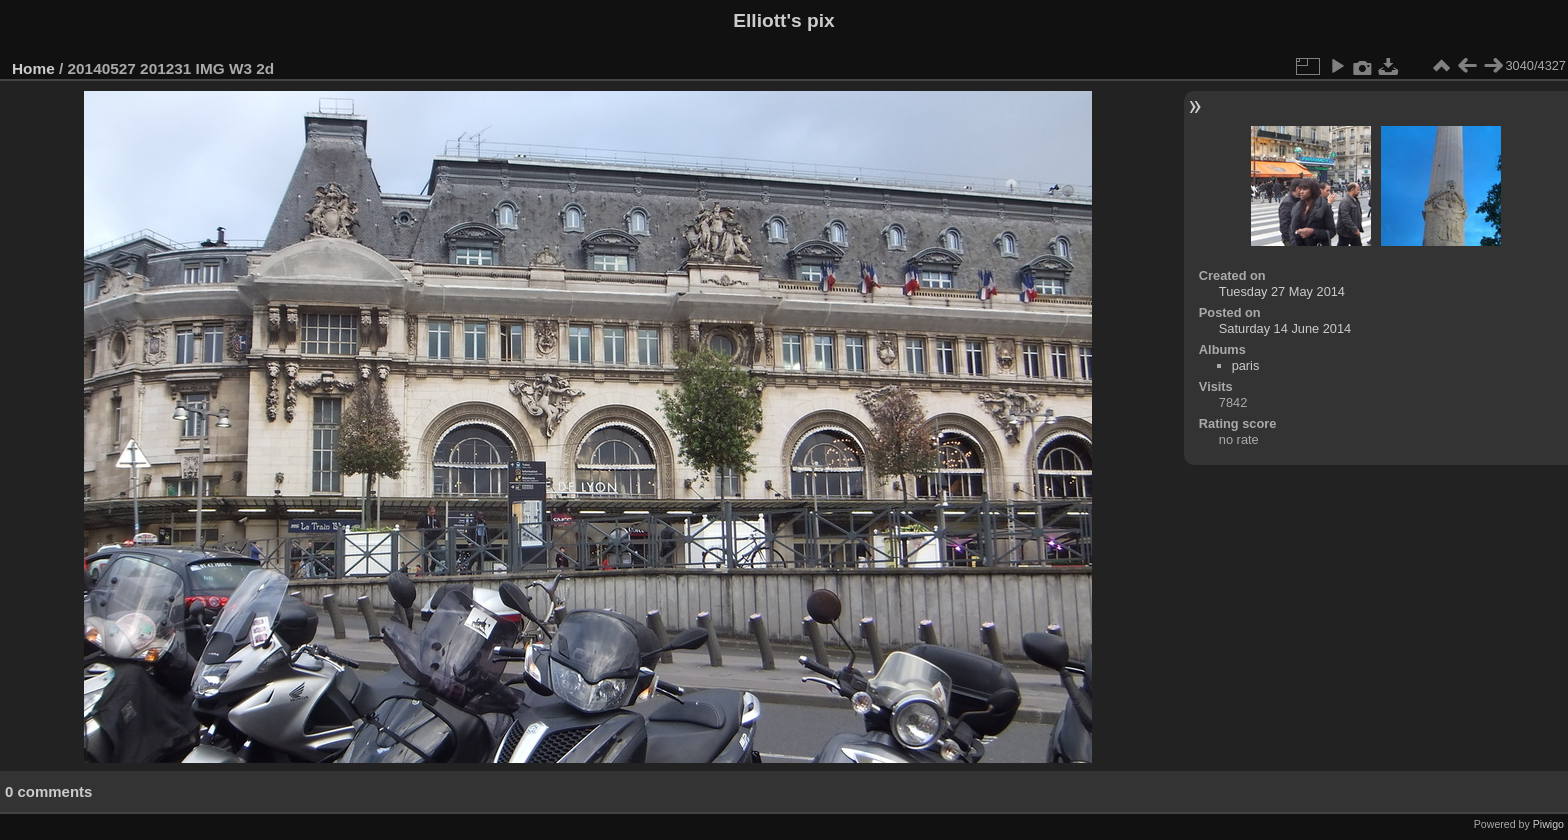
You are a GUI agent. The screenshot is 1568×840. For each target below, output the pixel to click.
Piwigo (1548, 824)
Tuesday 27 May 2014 (1282, 291)
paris (1246, 365)
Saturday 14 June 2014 (1285, 328)
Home (33, 68)
